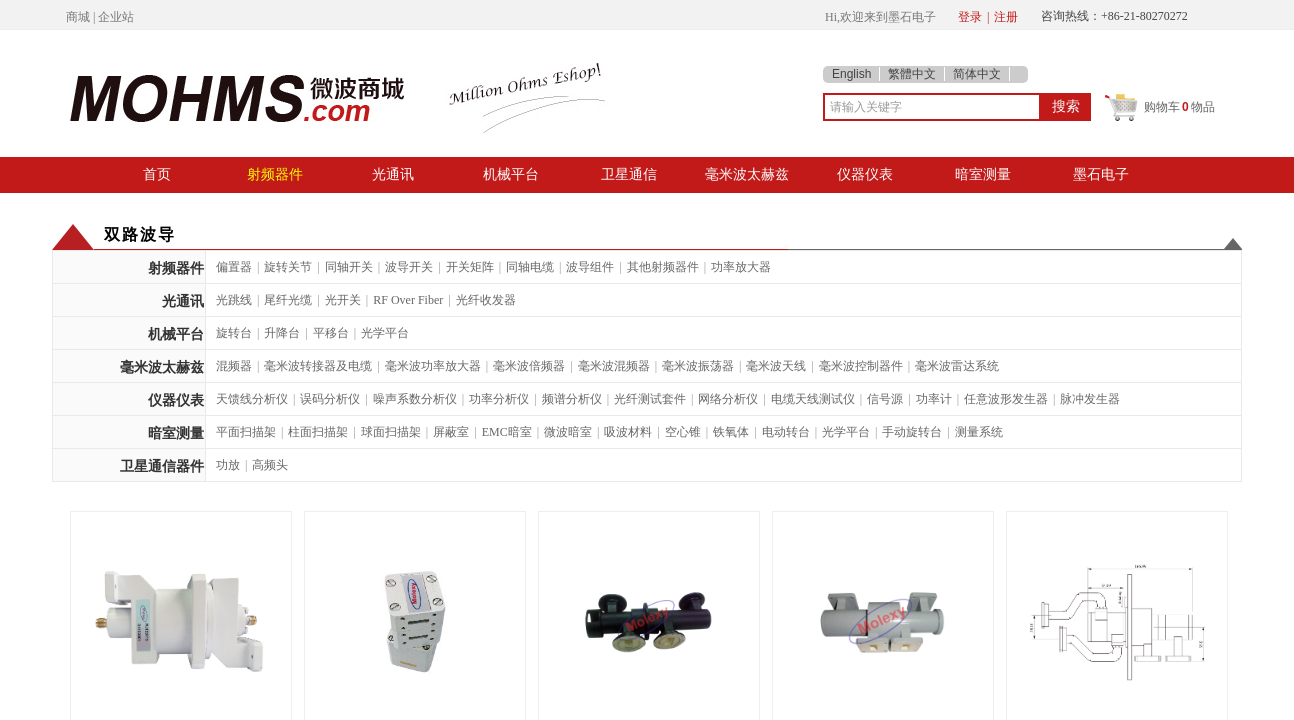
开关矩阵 (470, 267)
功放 (228, 465)
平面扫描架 (246, 432)
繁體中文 (912, 74)
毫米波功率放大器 (433, 366)
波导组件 (590, 267)
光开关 (343, 300)
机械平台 (511, 174)
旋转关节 (288, 267)
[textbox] (932, 107)
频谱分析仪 (572, 399)
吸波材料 (628, 432)
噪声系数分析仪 (415, 399)
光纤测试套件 (650, 399)
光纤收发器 (486, 300)
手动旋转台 (912, 432)
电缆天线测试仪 (813, 399)
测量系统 (979, 432)
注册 (1006, 17)
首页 (157, 174)
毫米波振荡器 (698, 366)
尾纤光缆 (288, 300)
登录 (970, 17)
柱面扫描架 (318, 432)
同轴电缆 (530, 267)
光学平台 (385, 333)
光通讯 (393, 174)
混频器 (234, 366)
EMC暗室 (507, 432)
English (851, 74)
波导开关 (409, 267)
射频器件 (275, 174)
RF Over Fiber (408, 300)
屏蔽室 (451, 432)
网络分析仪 (728, 399)
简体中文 (977, 74)
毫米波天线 (776, 366)
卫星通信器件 (162, 466)
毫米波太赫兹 (747, 174)
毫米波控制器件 (861, 366)
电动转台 (786, 432)
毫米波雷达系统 (957, 366)
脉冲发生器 (1090, 399)
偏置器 (234, 267)
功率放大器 (741, 267)
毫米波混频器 (614, 366)
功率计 (934, 399)
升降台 (282, 333)
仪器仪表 (865, 174)
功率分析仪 (499, 399)
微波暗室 (568, 432)
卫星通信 (629, 174)
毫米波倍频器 (529, 366)
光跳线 (234, 300)
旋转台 (234, 333)
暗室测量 (983, 174)
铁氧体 (731, 432)
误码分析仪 (330, 399)
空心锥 (683, 432)
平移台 (331, 333)
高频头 (270, 465)
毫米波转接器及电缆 (318, 366)
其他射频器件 (663, 267)
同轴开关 (349, 267)
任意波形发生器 (1006, 399)
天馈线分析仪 (252, 399)
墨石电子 (1101, 174)
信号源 (885, 399)
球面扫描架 (391, 432)
